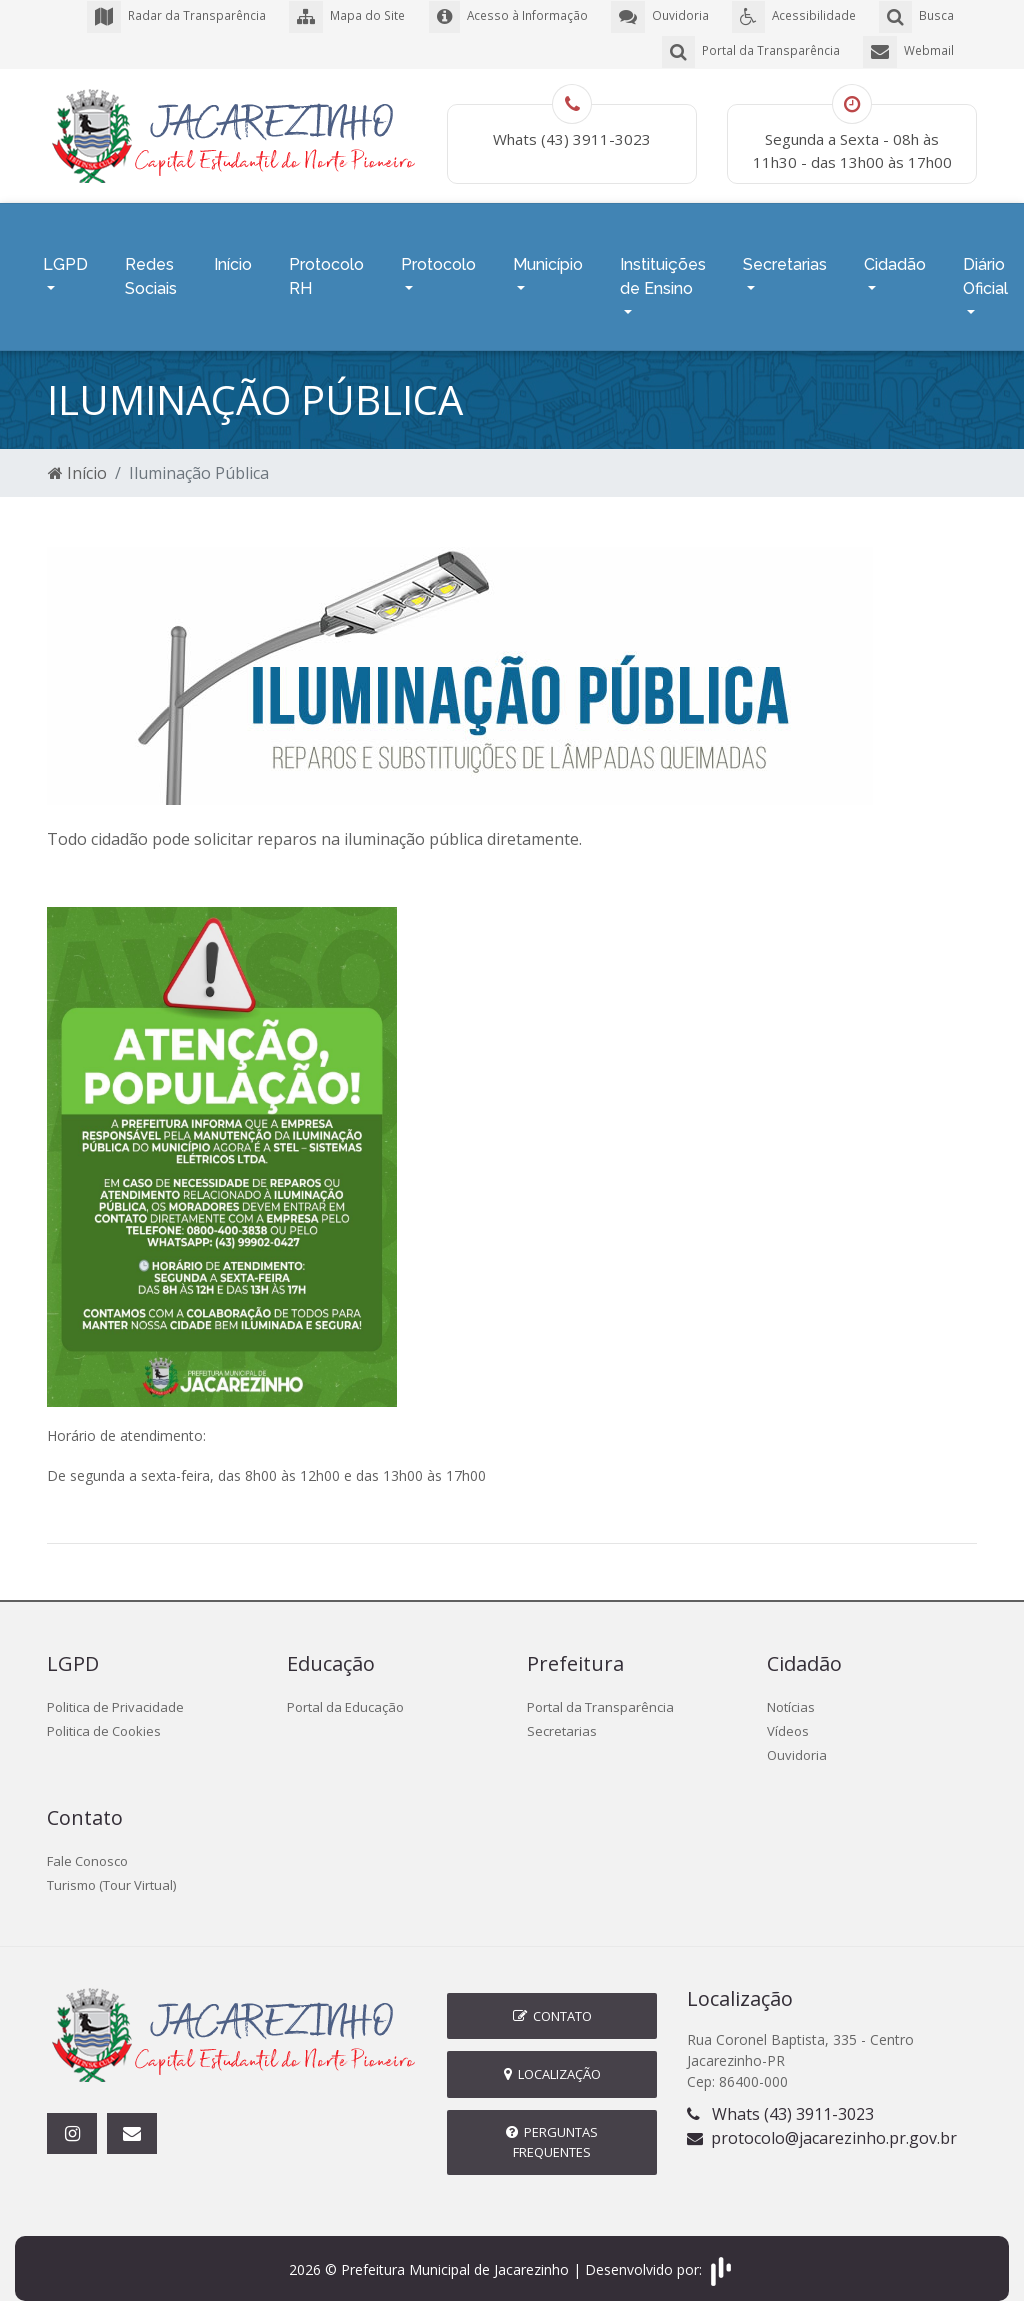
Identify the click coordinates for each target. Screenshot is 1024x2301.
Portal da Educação (345, 1692)
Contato (552, 2000)
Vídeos (788, 1716)
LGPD (65, 254)
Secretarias (785, 254)
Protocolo (438, 254)
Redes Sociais (151, 266)
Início (233, 254)
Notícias (791, 1692)
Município (548, 254)
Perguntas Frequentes (552, 2126)
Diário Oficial (985, 266)
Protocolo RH (326, 266)
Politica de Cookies (104, 1716)
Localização (552, 2059)
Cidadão (895, 254)
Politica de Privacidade (115, 1692)
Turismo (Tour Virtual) (111, 1870)
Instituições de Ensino (663, 266)
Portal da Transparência (600, 1692)
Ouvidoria (797, 1740)
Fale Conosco (87, 1846)
